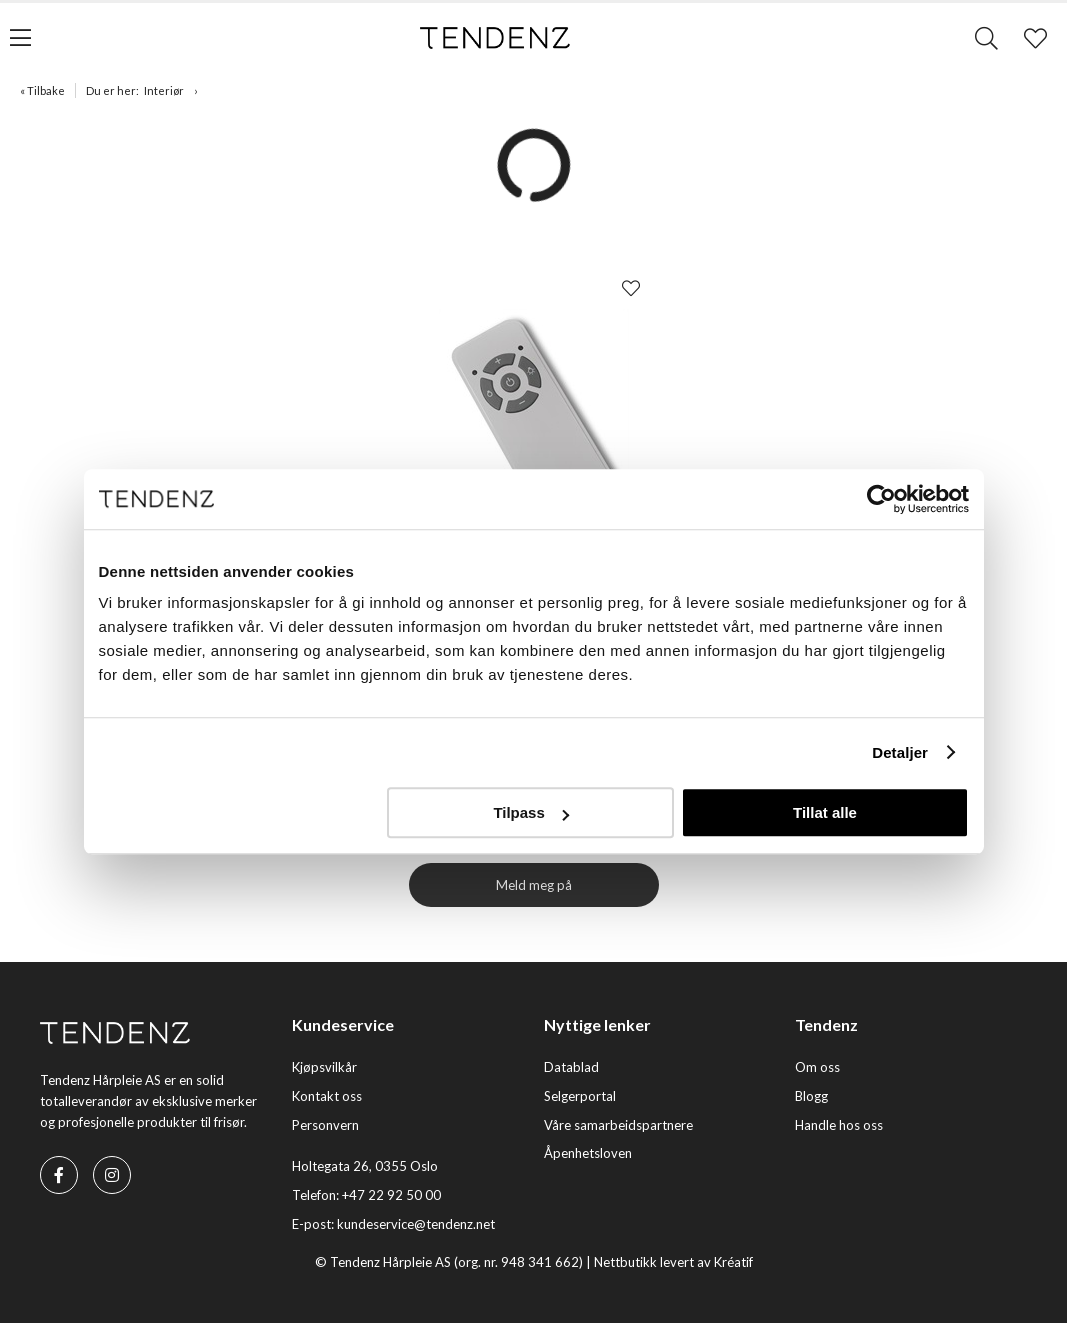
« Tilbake (42, 90)
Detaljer (900, 752)
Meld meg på (534, 885)
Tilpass (530, 812)
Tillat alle (825, 812)
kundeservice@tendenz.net (416, 1224)
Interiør (164, 90)
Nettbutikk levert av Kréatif (673, 1262)
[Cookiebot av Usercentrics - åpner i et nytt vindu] (881, 499)
